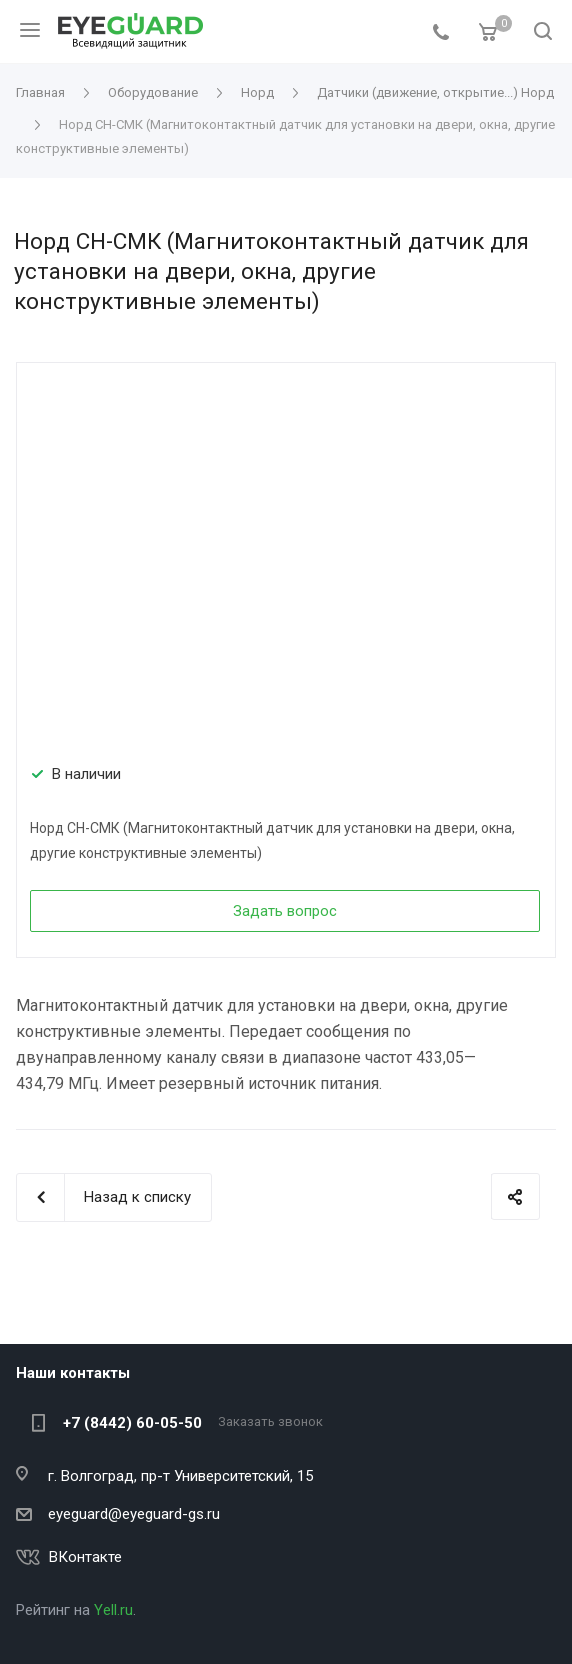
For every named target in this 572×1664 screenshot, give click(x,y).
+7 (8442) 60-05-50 (132, 1423)
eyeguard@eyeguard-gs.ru (134, 1514)
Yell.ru (113, 1610)
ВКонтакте (85, 1557)
